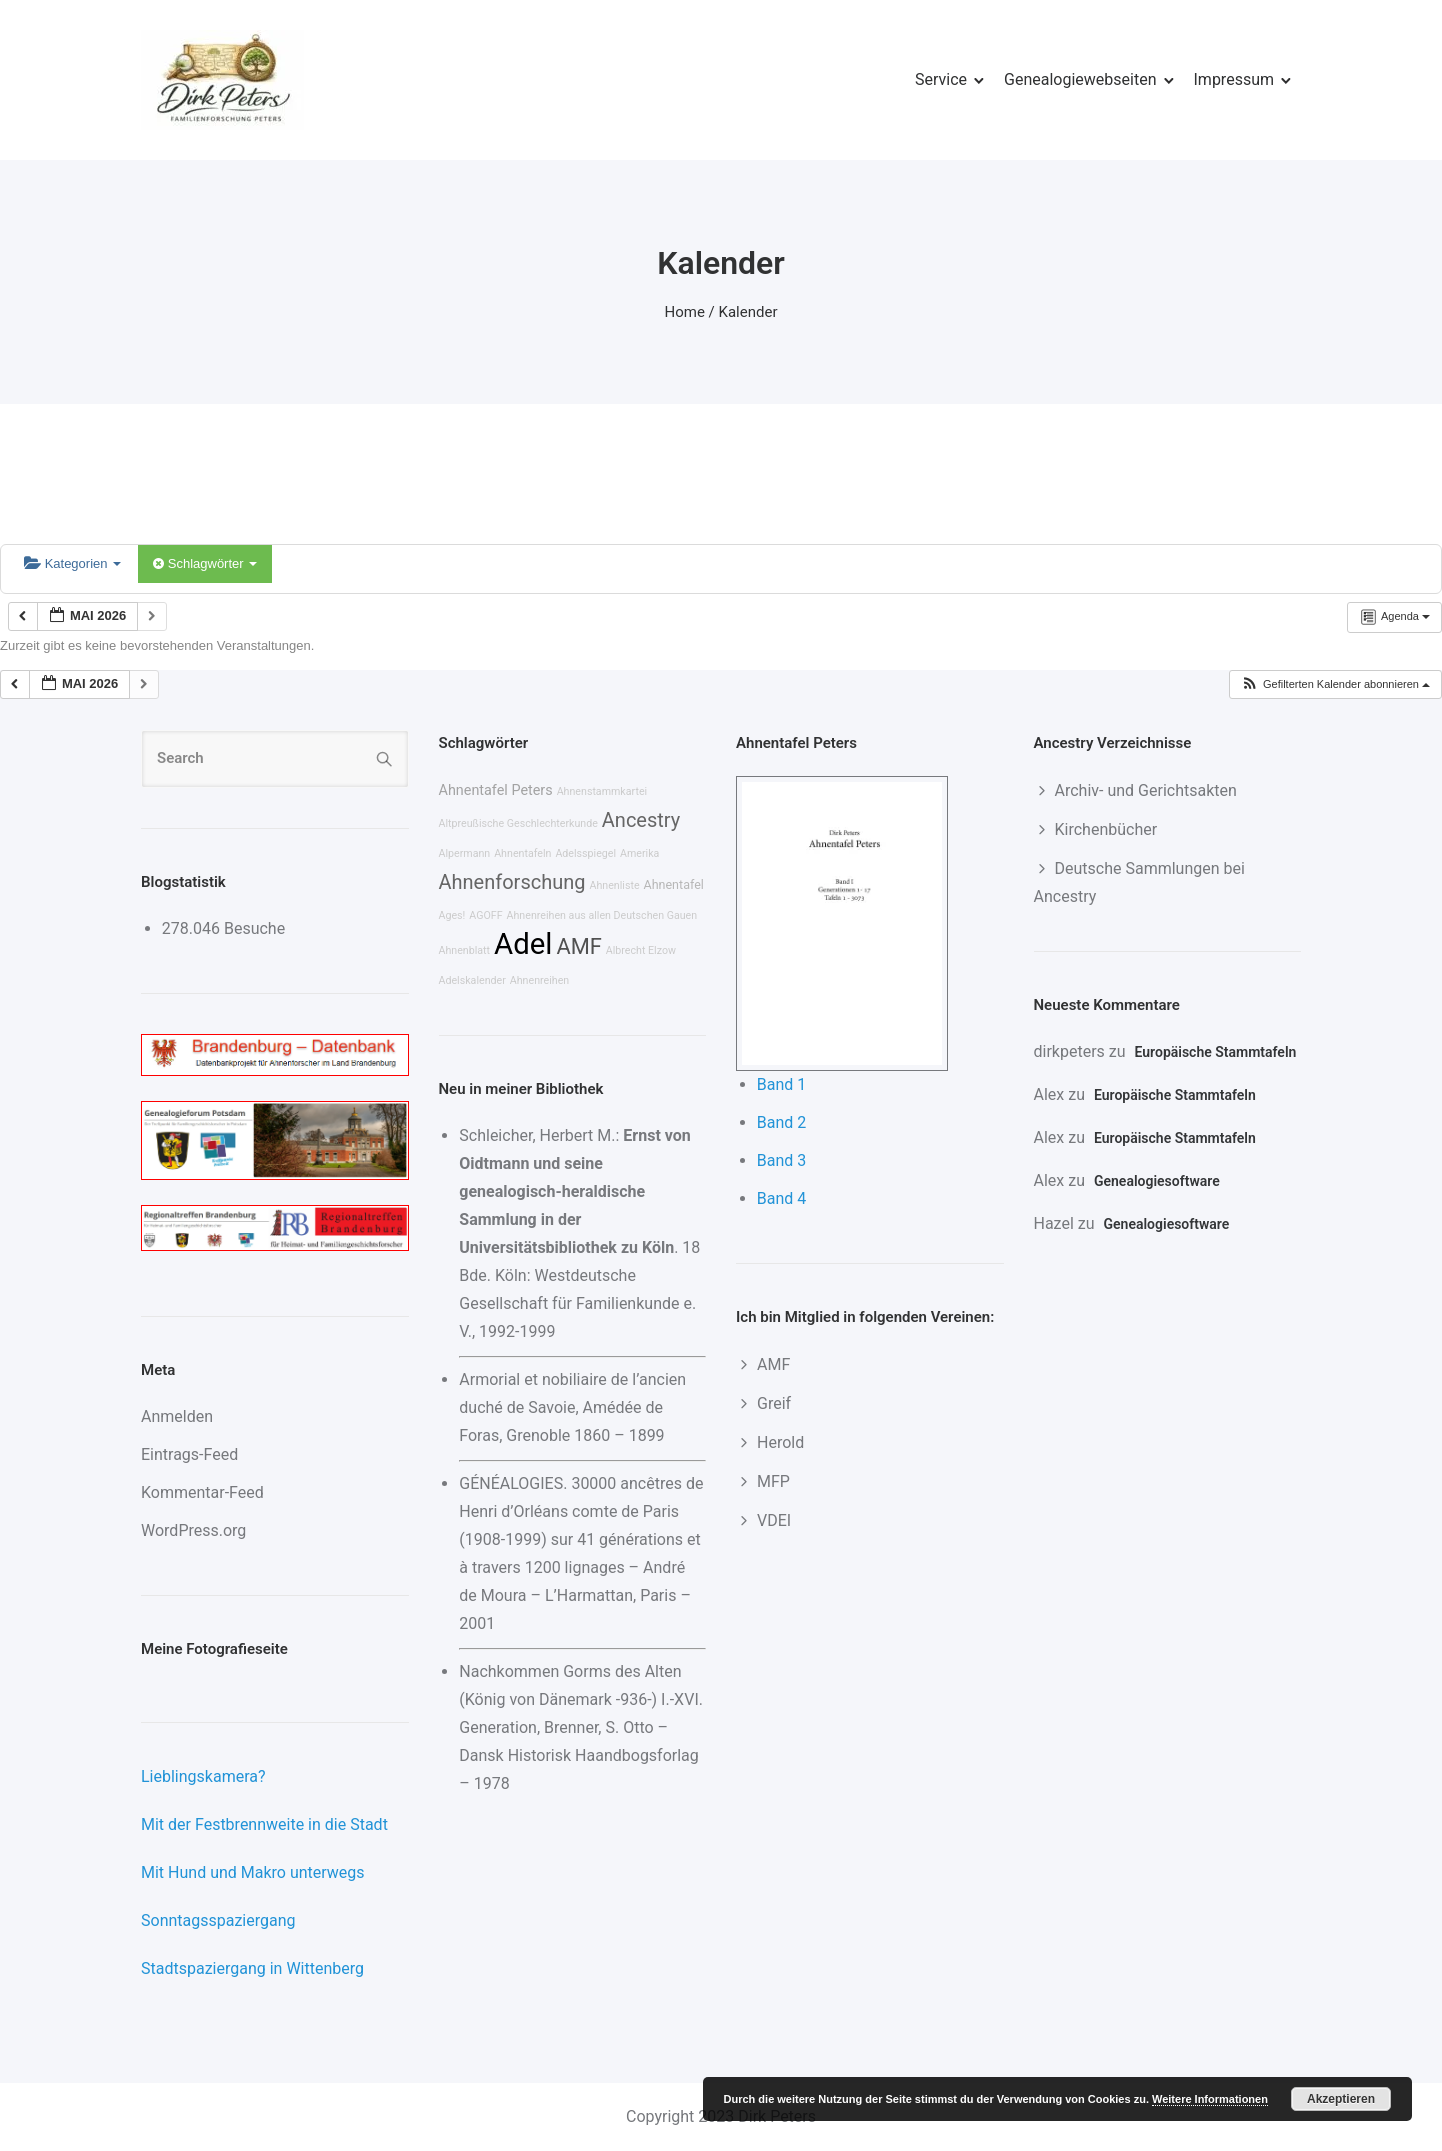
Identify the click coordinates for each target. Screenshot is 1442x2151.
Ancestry (641, 820)
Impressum (1234, 79)
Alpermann (465, 853)
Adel (523, 944)
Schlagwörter (205, 563)
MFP (773, 1481)
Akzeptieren (1341, 2099)
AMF (578, 946)
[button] (1335, 684)
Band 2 (782, 1122)
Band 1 (782, 1084)
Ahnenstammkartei (602, 791)
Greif (774, 1403)
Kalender (748, 312)
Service (941, 79)
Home (685, 312)
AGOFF (485, 915)
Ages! (452, 915)
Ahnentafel (674, 884)
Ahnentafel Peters (496, 790)
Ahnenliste (614, 885)
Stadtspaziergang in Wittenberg (252, 1968)
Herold (780, 1442)
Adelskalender (472, 980)
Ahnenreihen (539, 980)
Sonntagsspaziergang (218, 1920)
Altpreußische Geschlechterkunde (518, 823)
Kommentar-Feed (202, 1492)
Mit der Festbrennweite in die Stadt (264, 1824)
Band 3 (782, 1160)
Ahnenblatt (465, 950)
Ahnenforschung (512, 882)
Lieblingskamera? (203, 1776)
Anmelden (177, 1416)
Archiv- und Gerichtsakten (1146, 790)
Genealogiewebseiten (1080, 79)
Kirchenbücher (1106, 829)
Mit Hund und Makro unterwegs (253, 1872)
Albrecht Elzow (641, 950)
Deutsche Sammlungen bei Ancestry (1139, 882)
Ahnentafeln (522, 853)
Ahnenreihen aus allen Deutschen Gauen (602, 915)
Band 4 (782, 1198)
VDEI (774, 1520)
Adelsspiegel (585, 853)
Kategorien (72, 563)
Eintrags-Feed (189, 1454)
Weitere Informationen (1210, 2099)
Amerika (639, 853)
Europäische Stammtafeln (1216, 1052)
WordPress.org (193, 1530)
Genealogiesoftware (1157, 1181)
